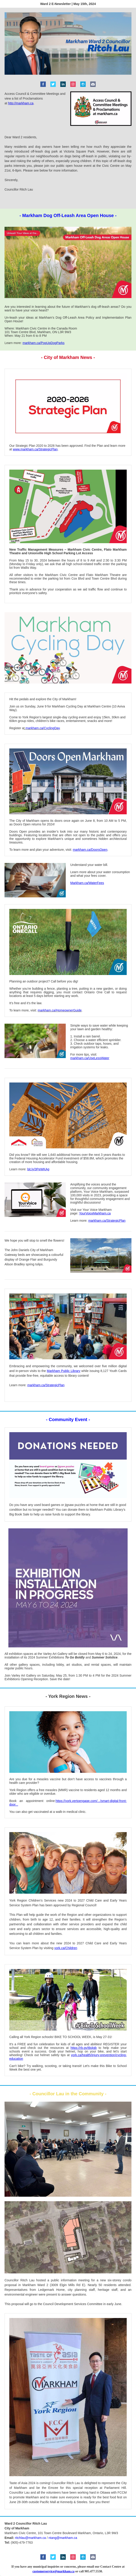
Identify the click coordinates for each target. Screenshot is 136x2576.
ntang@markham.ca (63, 2538)
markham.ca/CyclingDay (43, 728)
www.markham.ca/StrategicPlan (35, 449)
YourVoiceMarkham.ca (95, 1213)
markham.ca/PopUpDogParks (43, 343)
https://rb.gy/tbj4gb (83, 2048)
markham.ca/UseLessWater (89, 1058)
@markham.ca (35, 2538)
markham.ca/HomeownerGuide (60, 1010)
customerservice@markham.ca (53, 2571)
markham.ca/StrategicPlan (106, 1220)
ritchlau (20, 2538)
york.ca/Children (65, 1948)
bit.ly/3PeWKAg (38, 1169)
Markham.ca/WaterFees (87, 883)
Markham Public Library (63, 1371)
